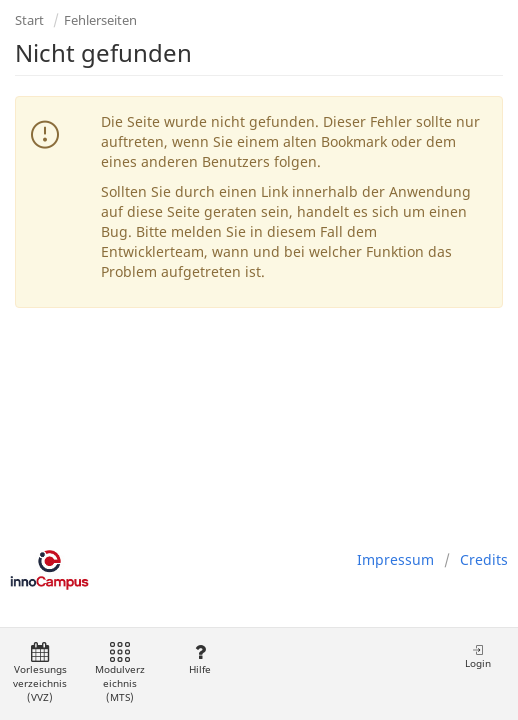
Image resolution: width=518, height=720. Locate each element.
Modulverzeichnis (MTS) (120, 673)
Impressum (395, 559)
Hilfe (199, 659)
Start (29, 20)
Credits (484, 559)
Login (478, 656)
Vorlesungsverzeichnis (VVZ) (40, 673)
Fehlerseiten (100, 20)
